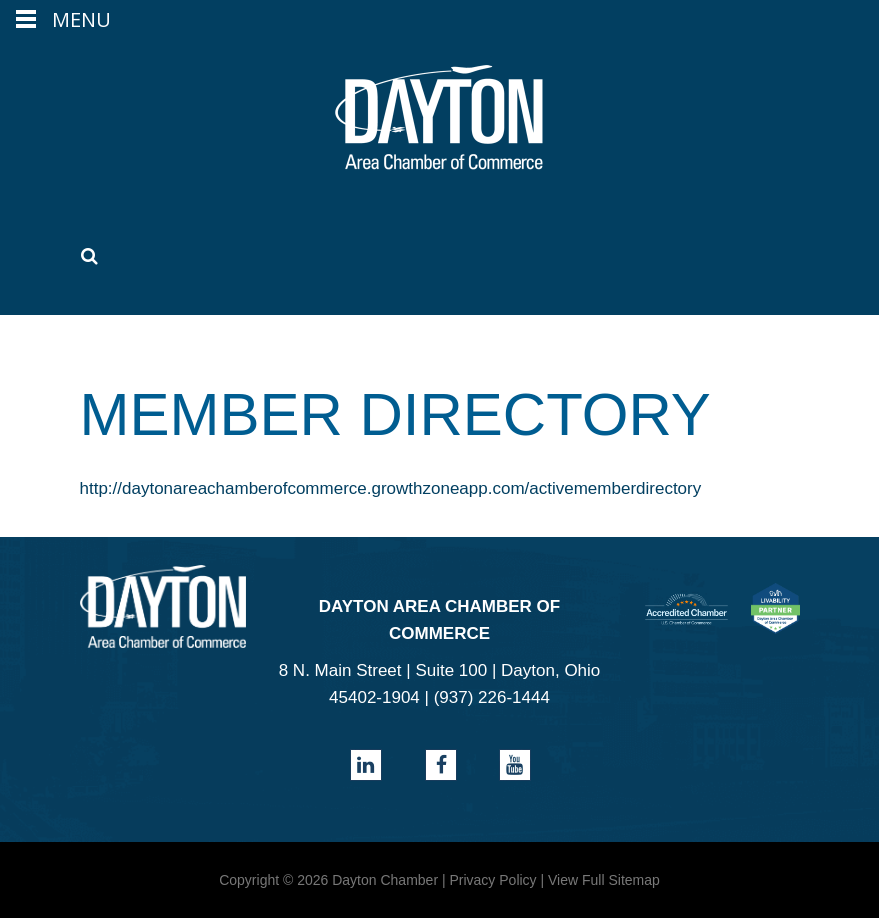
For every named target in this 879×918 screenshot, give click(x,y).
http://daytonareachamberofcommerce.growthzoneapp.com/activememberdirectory (391, 488)
